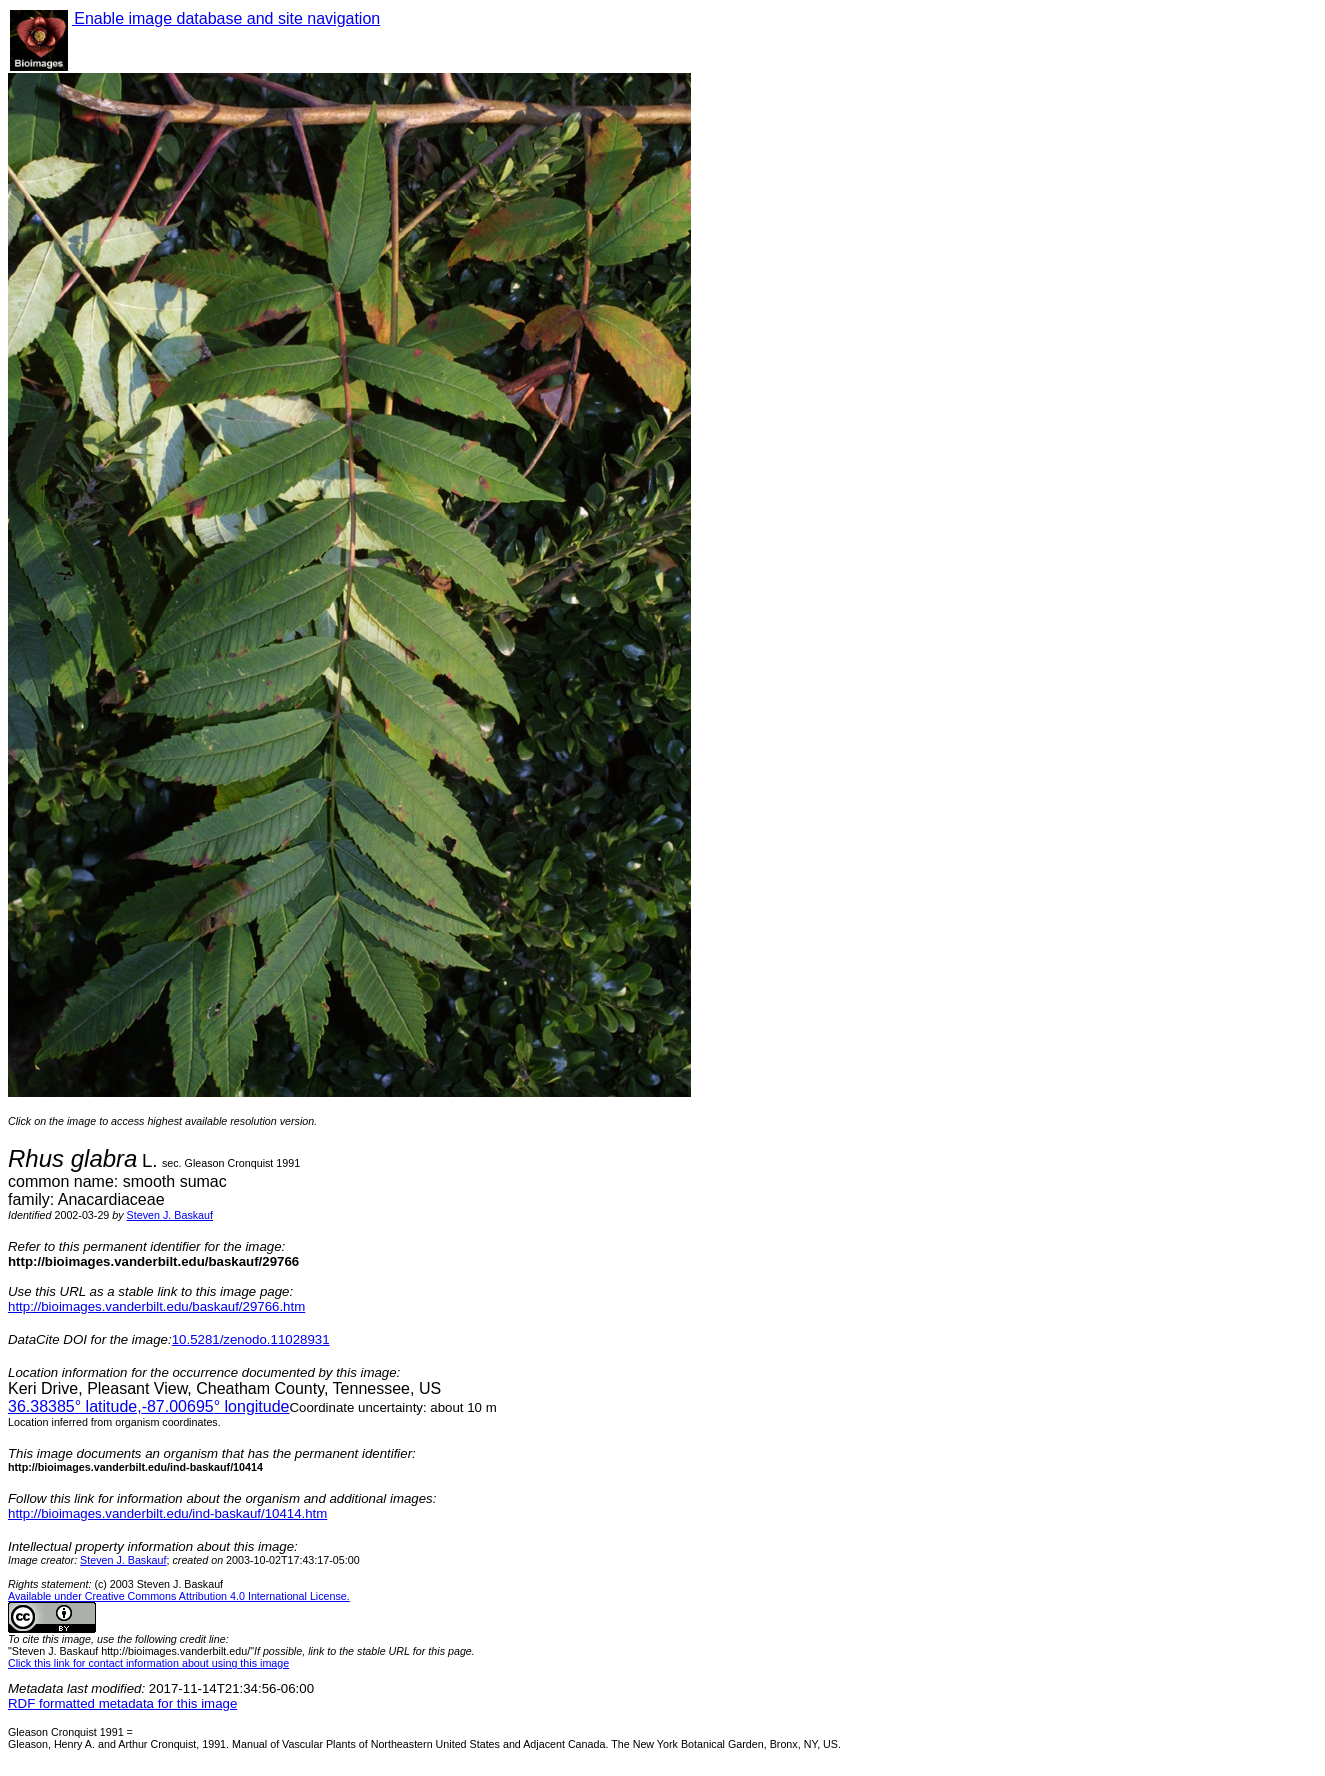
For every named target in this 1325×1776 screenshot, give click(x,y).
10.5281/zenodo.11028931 (251, 1339)
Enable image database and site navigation (226, 18)
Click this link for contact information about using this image (148, 1663)
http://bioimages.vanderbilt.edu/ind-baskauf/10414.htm (167, 1513)
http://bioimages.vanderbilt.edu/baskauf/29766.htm (156, 1306)
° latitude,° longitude (148, 1406)
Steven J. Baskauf (170, 1215)
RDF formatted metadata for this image (122, 1703)
